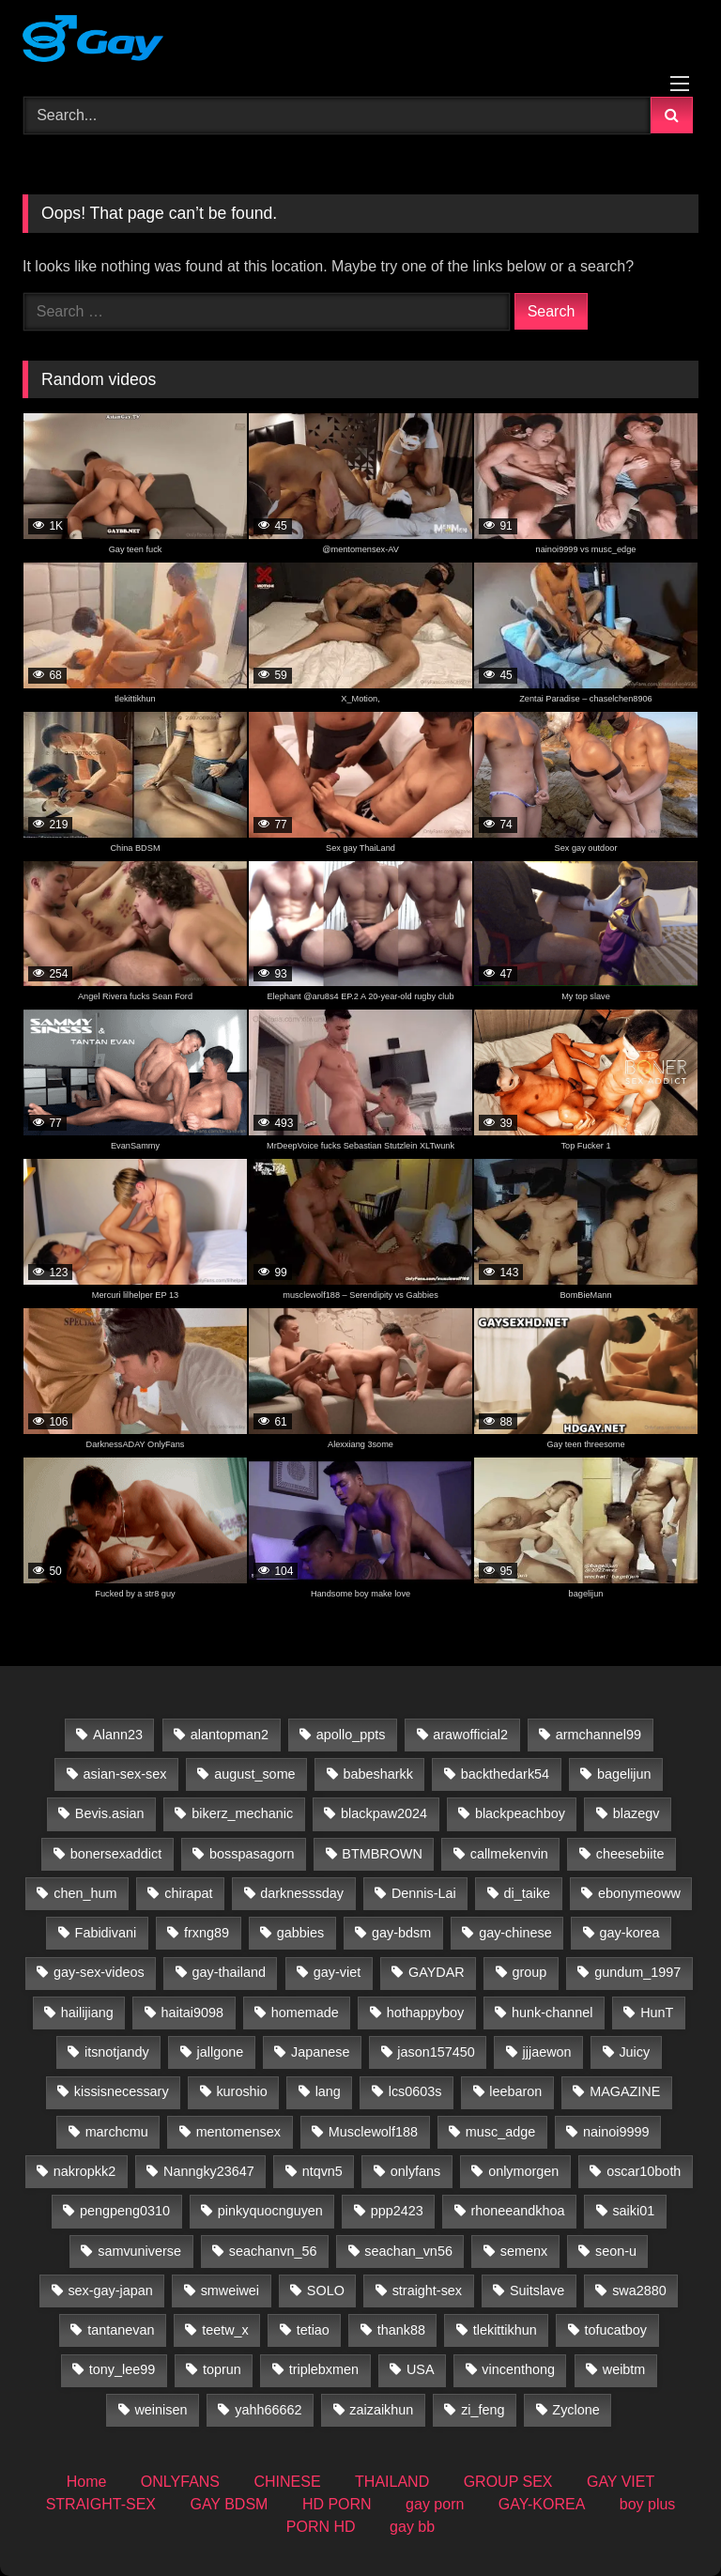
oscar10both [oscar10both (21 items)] (643, 2171)
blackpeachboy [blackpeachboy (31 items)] (520, 1813)
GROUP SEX (508, 2482)
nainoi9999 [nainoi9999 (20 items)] (616, 2131)
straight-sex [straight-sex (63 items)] (427, 2290)
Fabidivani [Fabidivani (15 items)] (106, 1932)
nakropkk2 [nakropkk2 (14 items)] (84, 2171)
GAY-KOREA (542, 2504)
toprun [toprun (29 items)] (222, 2369)
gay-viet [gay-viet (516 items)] (337, 1972)
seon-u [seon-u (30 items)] (616, 2251)
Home (87, 2482)
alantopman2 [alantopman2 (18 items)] (229, 1734)
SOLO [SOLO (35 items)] (326, 2290)
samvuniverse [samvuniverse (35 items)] (139, 2251)
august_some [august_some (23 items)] (254, 1774)
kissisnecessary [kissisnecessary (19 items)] (121, 2091)
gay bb (412, 2527)
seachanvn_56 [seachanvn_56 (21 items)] (273, 2251)
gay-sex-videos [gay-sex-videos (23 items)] (99, 1972)
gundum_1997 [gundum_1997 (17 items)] (637, 1972)
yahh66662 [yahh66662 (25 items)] (268, 2409)
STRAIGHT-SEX (101, 2504)
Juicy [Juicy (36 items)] (634, 2051)
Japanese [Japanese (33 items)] (320, 2051)
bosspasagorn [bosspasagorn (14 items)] (251, 1853)
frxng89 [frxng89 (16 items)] (206, 1932)
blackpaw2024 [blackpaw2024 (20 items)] (384, 1813)
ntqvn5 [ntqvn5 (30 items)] (322, 2171)
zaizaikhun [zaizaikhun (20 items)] (381, 2409)
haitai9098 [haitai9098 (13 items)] (192, 2012)
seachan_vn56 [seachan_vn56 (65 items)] (408, 2251)
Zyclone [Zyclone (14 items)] (575, 2409)
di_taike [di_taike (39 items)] (527, 1893)
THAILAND (392, 2482)
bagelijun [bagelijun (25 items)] (624, 1774)
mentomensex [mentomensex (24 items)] (238, 2131)
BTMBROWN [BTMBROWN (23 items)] (382, 1853)
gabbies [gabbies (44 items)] (300, 1932)
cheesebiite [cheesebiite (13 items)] (630, 1853)
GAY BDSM (229, 2504)
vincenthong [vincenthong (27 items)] (518, 2369)
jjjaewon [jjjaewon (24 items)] (547, 2051)
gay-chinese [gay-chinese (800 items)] (515, 1932)
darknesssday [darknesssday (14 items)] (302, 1893)
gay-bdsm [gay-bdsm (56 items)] (401, 1932)
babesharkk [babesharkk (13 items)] (377, 1774)
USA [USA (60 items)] (421, 2369)
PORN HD (321, 2527)
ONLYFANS (180, 2482)
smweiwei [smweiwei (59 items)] (230, 2290)
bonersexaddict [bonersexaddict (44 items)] (116, 1853)
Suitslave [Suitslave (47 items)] (537, 2290)
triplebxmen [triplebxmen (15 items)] (324, 2369)
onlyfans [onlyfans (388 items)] (416, 2171)
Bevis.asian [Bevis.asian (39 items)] (110, 1813)
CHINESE (286, 2482)
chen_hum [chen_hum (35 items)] (85, 1893)
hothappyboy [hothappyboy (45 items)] (425, 2012)
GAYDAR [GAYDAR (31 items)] (436, 1972)
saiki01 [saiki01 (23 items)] (633, 2210)
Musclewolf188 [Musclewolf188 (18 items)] (373, 2131)
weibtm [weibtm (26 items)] (624, 2369)
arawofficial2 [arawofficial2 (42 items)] (470, 1734)
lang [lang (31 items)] (328, 2091)
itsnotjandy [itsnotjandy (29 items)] (116, 2051)
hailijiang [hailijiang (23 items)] (87, 2012)
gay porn (435, 2504)
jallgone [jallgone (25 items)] (220, 2051)
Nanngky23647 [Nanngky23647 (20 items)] (208, 2171)
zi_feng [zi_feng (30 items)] (482, 2409)
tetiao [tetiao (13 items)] (313, 2329)
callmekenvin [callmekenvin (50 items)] (509, 1853)
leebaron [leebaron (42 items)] (515, 2091)
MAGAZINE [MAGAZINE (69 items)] (625, 2091)
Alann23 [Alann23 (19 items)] (118, 1734)
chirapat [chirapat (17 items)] (188, 1893)
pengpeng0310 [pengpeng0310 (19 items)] (125, 2210)
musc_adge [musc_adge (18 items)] (500, 2131)
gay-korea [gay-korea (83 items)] (630, 1932)
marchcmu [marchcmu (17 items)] (116, 2131)
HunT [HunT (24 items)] (656, 2012)
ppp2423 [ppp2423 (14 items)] (397, 2210)
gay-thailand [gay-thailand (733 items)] (229, 1972)
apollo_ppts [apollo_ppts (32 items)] (351, 1734)
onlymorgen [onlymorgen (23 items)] (523, 2171)
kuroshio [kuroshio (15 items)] (241, 2091)
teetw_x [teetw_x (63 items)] (225, 2329)
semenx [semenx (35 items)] (523, 2251)
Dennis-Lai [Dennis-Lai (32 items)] (423, 1893)
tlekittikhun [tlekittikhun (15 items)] (505, 2329)
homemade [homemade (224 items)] (305, 2012)
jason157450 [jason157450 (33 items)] (435, 2051)
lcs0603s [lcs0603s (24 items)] (415, 2091)
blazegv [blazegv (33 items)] (636, 1813)
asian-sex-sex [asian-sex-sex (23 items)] (125, 1774)
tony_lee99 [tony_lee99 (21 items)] (122, 2369)
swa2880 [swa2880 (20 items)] (639, 2290)
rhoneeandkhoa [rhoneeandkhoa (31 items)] (518, 2210)
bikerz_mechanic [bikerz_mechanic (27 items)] (242, 1813)
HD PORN (337, 2504)
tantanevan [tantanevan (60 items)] (120, 2329)
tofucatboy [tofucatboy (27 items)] (616, 2329)
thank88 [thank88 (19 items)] (401, 2329)
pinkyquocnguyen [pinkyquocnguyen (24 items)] (270, 2210)
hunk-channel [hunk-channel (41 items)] (552, 2012)
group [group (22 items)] (530, 1972)
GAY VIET (620, 2482)
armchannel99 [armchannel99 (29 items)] (598, 1734)
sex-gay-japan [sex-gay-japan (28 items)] (110, 2290)
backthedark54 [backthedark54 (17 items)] (505, 1774)
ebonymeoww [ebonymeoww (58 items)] (639, 1893)
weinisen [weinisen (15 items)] (160, 2409)
